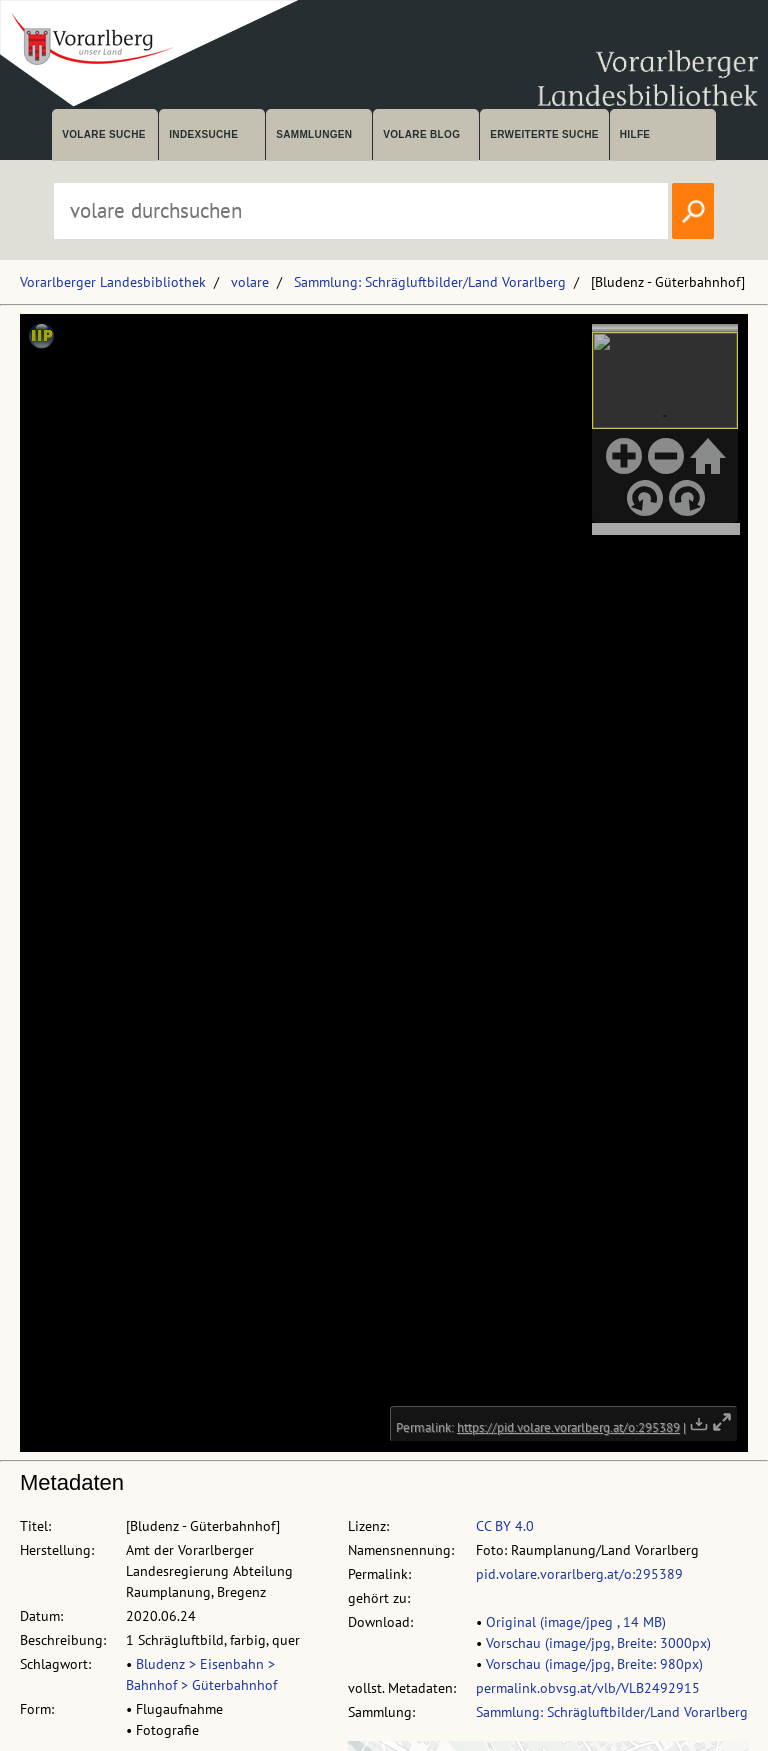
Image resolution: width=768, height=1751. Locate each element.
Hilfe (635, 134)
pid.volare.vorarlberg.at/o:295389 (579, 1574)
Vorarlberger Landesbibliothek (113, 282)
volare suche (104, 134)
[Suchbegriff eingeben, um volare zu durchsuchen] (361, 211)
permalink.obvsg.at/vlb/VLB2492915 (588, 1688)
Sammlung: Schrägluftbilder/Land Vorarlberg (430, 282)
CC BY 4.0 (505, 1526)
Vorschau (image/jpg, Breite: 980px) (594, 1664)
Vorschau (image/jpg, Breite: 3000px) (598, 1643)
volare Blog (421, 134)
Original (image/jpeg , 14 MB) (576, 1622)
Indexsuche (203, 134)
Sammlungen (314, 134)
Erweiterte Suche (544, 134)
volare (250, 282)
